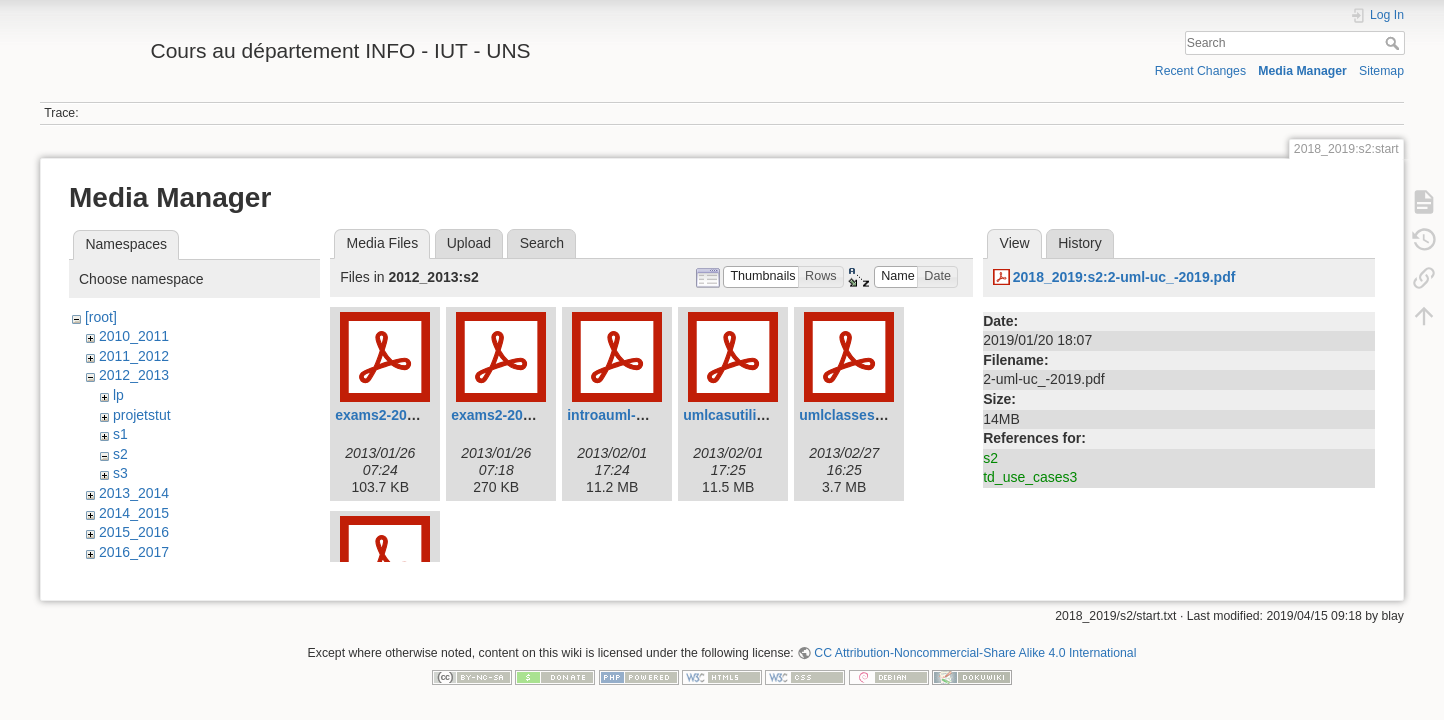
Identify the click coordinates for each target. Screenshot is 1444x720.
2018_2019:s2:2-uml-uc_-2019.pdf (1124, 277)
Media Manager (1302, 71)
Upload (469, 243)
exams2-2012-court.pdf (411, 415)
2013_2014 (134, 493)
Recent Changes (1200, 71)
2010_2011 (134, 336)
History (1080, 243)
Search (1394, 43)
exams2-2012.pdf (507, 415)
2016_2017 (134, 552)
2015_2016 (134, 532)
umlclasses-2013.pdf (867, 415)
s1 (120, 434)
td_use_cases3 (1030, 477)
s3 (120, 473)
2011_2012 (134, 356)
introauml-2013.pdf (629, 415)
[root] (101, 317)
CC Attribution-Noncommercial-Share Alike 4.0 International (975, 654)
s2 (120, 454)
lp (118, 395)
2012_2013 (134, 375)
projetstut (142, 415)
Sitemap (1381, 71)
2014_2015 (134, 513)
